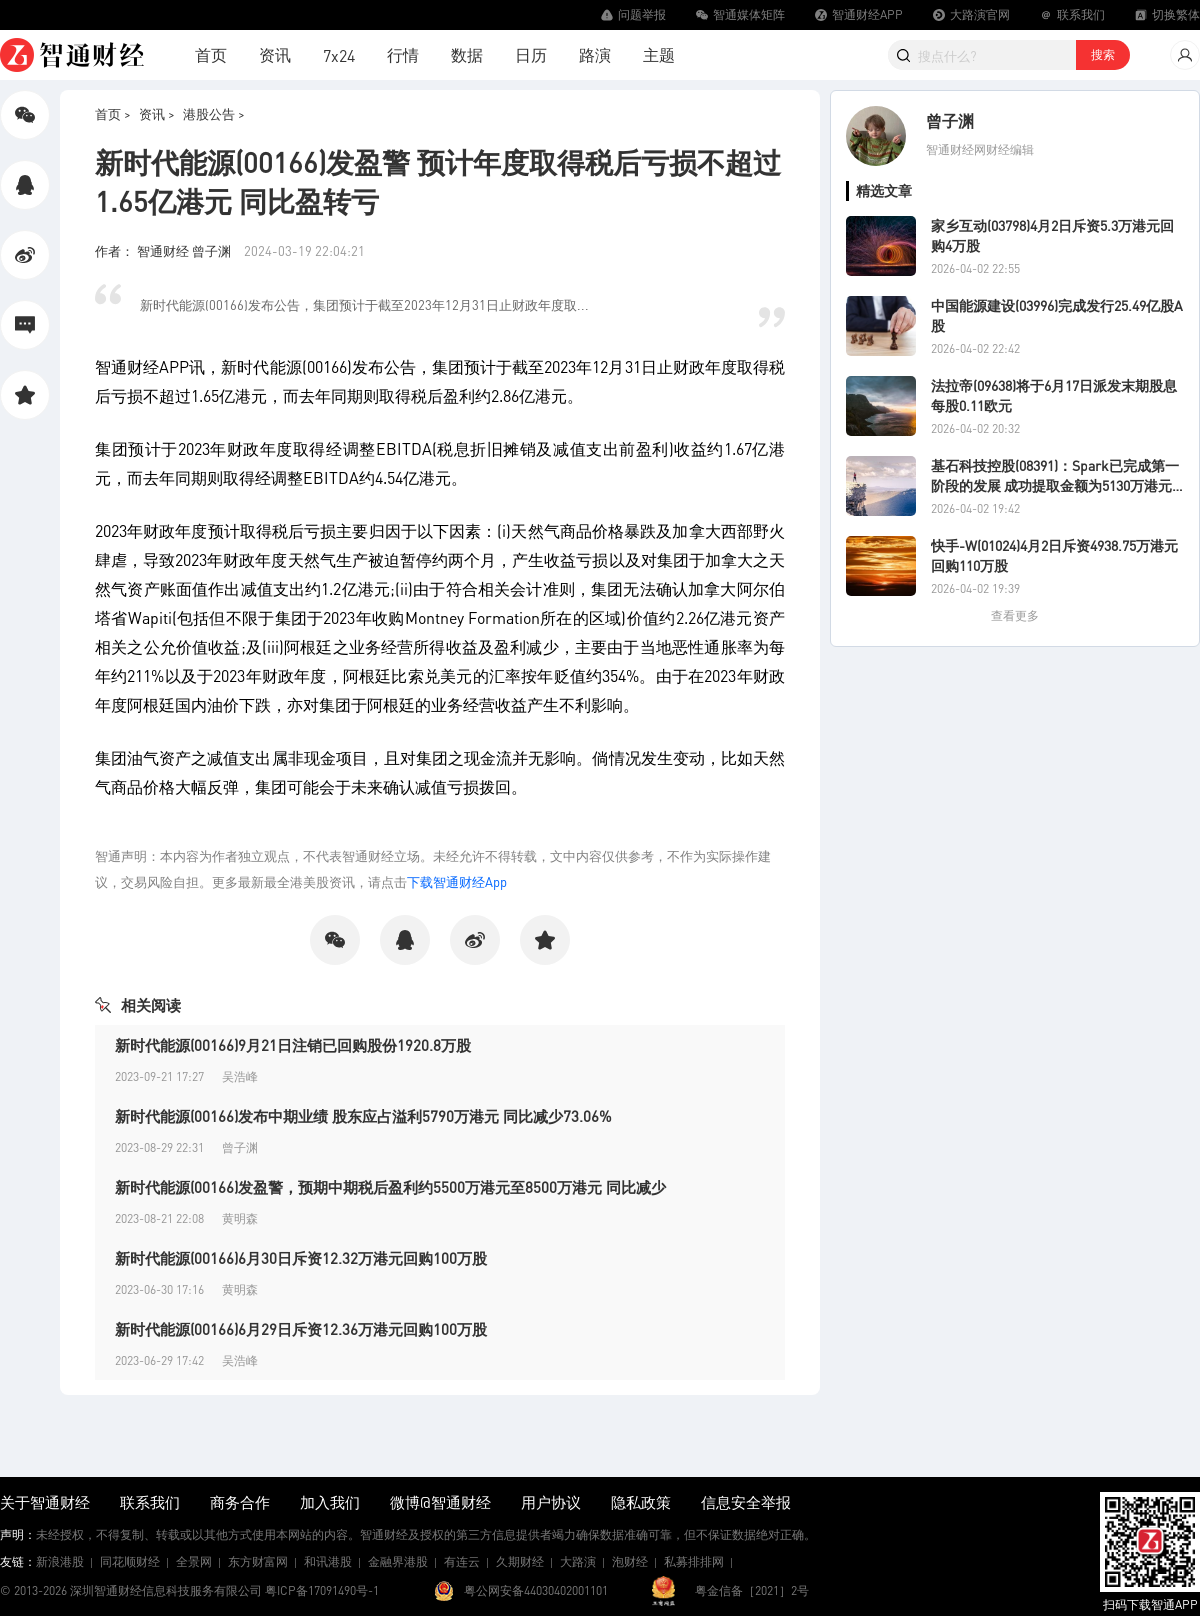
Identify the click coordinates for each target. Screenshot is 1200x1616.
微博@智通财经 (440, 1502)
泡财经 (630, 1561)
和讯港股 (328, 1561)
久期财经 (520, 1561)
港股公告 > (214, 113)
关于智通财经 (45, 1502)
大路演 (578, 1561)
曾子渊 (950, 120)
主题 (659, 54)
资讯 (275, 54)
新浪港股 (60, 1561)
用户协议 (551, 1502)
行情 (403, 54)
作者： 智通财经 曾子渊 (164, 250)
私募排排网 (694, 1561)
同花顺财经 (130, 1561)
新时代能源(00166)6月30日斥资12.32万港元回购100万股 (301, 1258)
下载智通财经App (457, 881)
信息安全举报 (746, 1502)
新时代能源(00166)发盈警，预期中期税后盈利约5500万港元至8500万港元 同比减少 (390, 1187)
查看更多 (1015, 615)
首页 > (113, 113)
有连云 (462, 1561)
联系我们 (150, 1502)
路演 (595, 54)
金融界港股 (398, 1561)
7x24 (339, 55)
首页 (211, 54)
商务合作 (240, 1502)
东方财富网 (258, 1561)
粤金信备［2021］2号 (752, 1590)
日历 (531, 54)
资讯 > (157, 113)
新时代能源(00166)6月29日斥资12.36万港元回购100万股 (301, 1329)
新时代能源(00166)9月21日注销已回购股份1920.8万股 (293, 1045)
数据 (467, 54)
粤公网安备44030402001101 (536, 1590)
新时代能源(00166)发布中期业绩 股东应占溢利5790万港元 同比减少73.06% (363, 1116)
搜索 (1103, 54)
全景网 (194, 1561)
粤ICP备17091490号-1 (322, 1590)
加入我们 (330, 1502)
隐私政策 (641, 1502)
